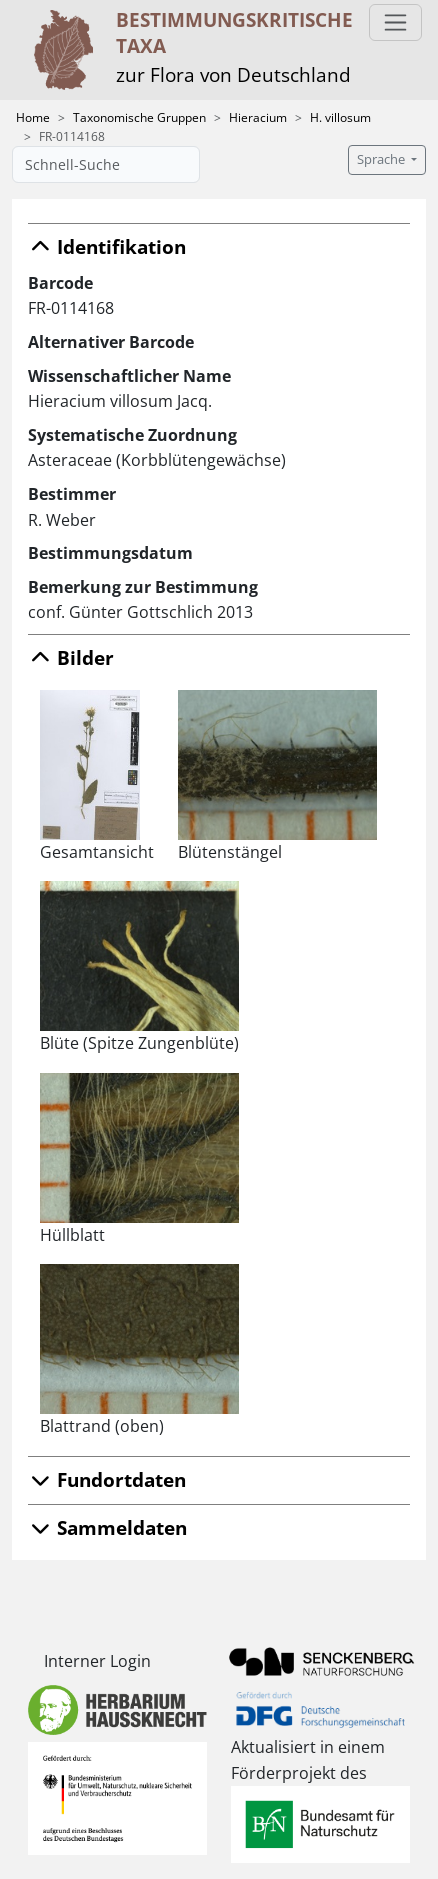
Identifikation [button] (107, 246)
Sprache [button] (382, 159)
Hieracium (258, 117)
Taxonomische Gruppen (139, 117)
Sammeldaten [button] (107, 1527)
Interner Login (97, 1661)
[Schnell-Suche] (106, 164)
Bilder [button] (71, 657)
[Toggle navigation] (395, 22)
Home (33, 117)
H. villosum (340, 117)
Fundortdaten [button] (107, 1479)
